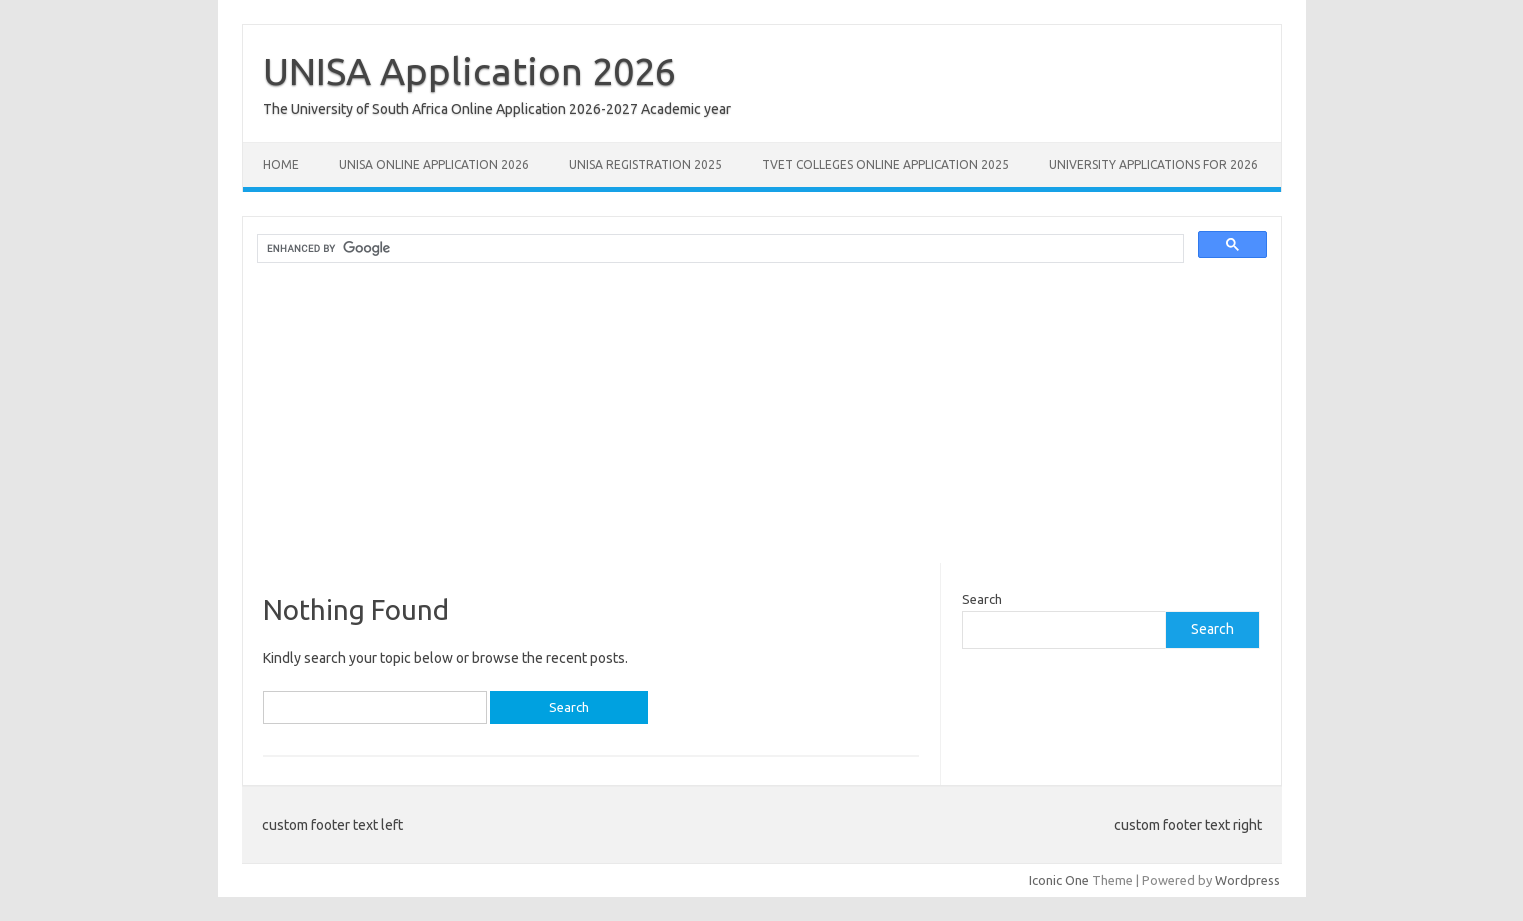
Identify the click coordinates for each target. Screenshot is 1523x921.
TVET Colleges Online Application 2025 (885, 164)
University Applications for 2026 (1153, 164)
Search (982, 599)
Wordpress (1247, 880)
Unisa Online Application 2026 (434, 164)
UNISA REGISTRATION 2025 (645, 164)
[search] (718, 249)
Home (281, 164)
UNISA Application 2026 (469, 71)
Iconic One (1059, 880)
